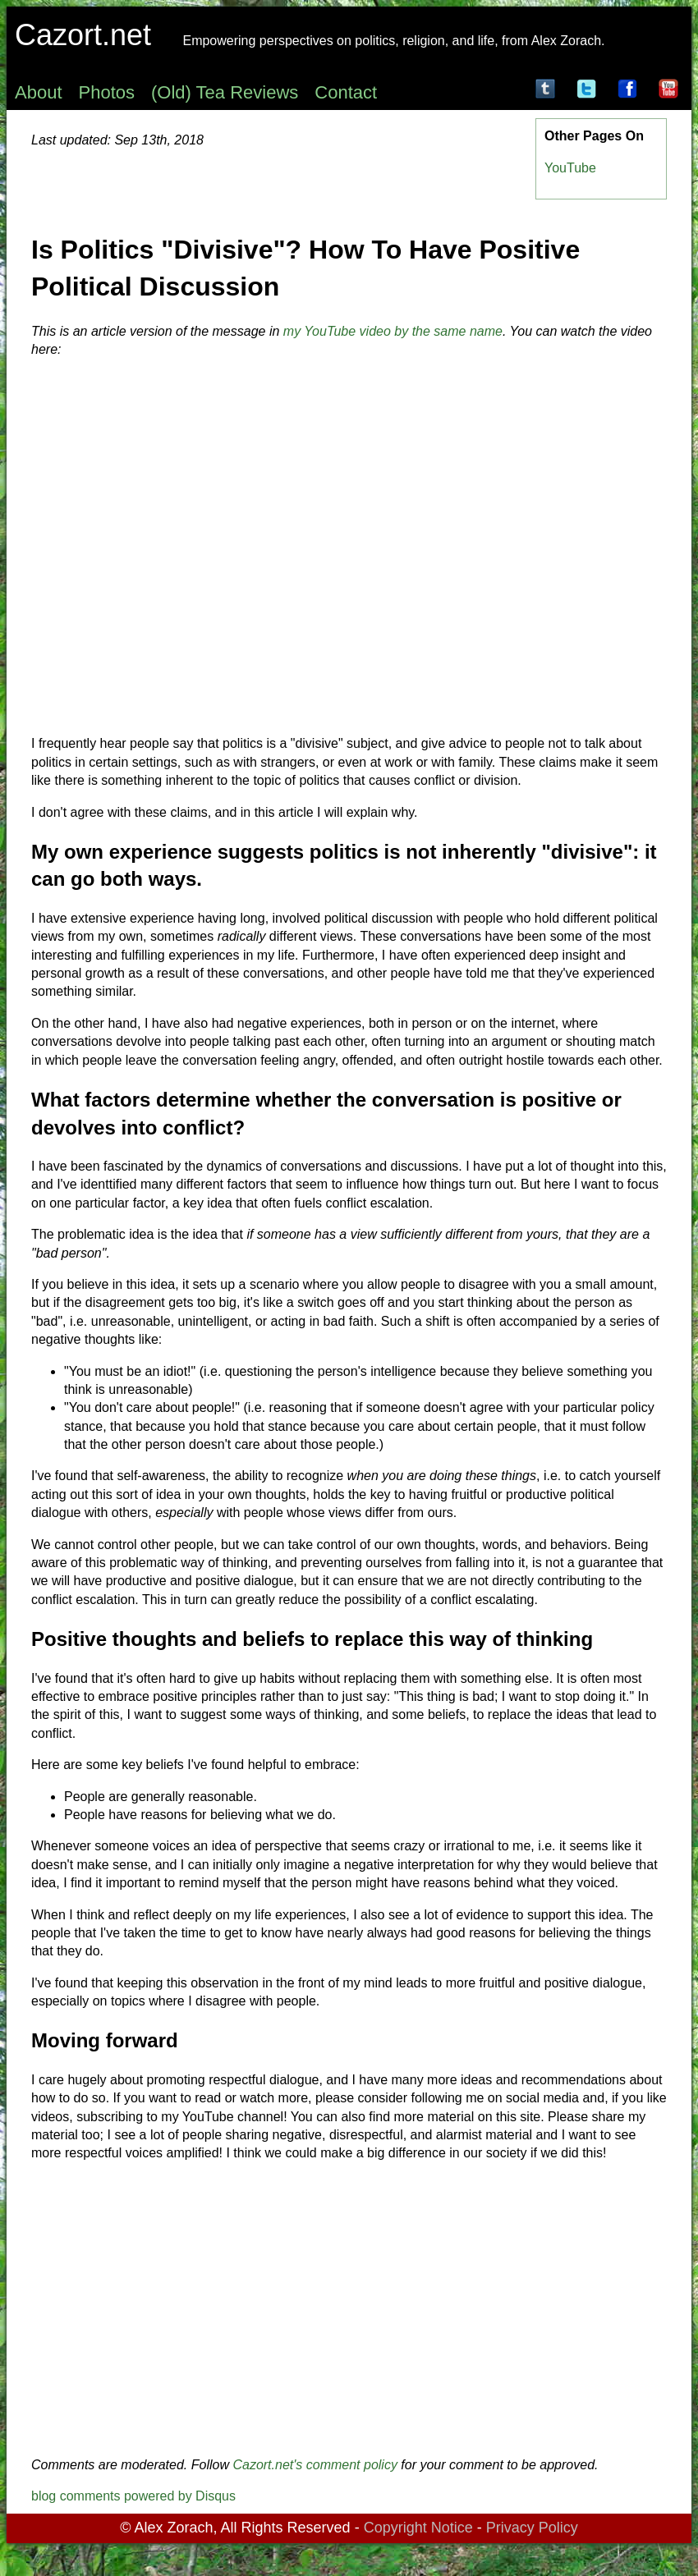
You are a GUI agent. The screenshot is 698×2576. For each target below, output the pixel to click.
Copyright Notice (418, 2527)
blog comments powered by (133, 2496)
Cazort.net (83, 35)
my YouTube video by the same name (393, 331)
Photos (107, 92)
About (38, 92)
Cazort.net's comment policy (314, 2465)
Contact (346, 92)
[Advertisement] (349, 2309)
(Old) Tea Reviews (224, 92)
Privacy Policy (532, 2527)
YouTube (570, 168)
